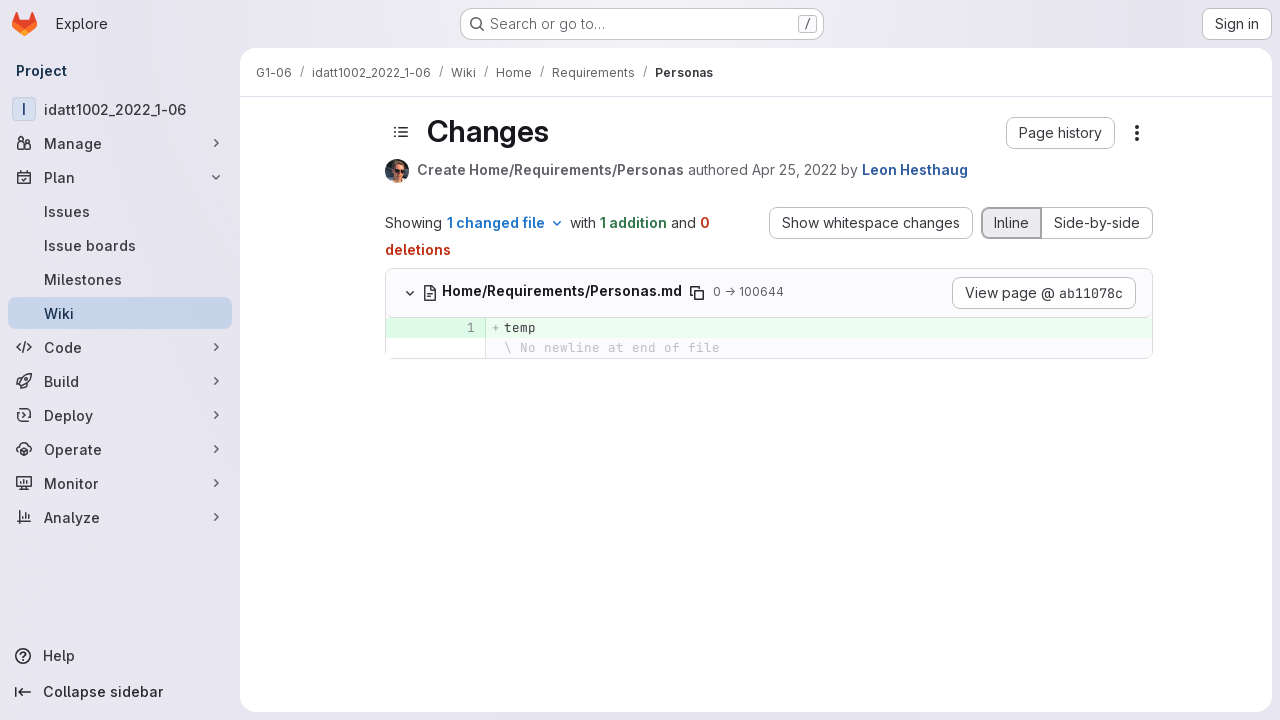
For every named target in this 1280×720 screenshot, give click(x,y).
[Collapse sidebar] (120, 692)
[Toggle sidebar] (401, 132)
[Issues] (120, 211)
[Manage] (120, 143)
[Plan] (120, 177)
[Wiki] (120, 313)
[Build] (120, 381)
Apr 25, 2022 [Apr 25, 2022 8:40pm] (794, 169)
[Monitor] (120, 483)
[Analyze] (120, 517)
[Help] (120, 656)
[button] (1060, 133)
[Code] (120, 347)
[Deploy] (120, 415)
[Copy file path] (697, 293)
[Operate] (120, 449)
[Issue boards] (120, 245)
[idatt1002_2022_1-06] (120, 109)
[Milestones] (120, 279)
